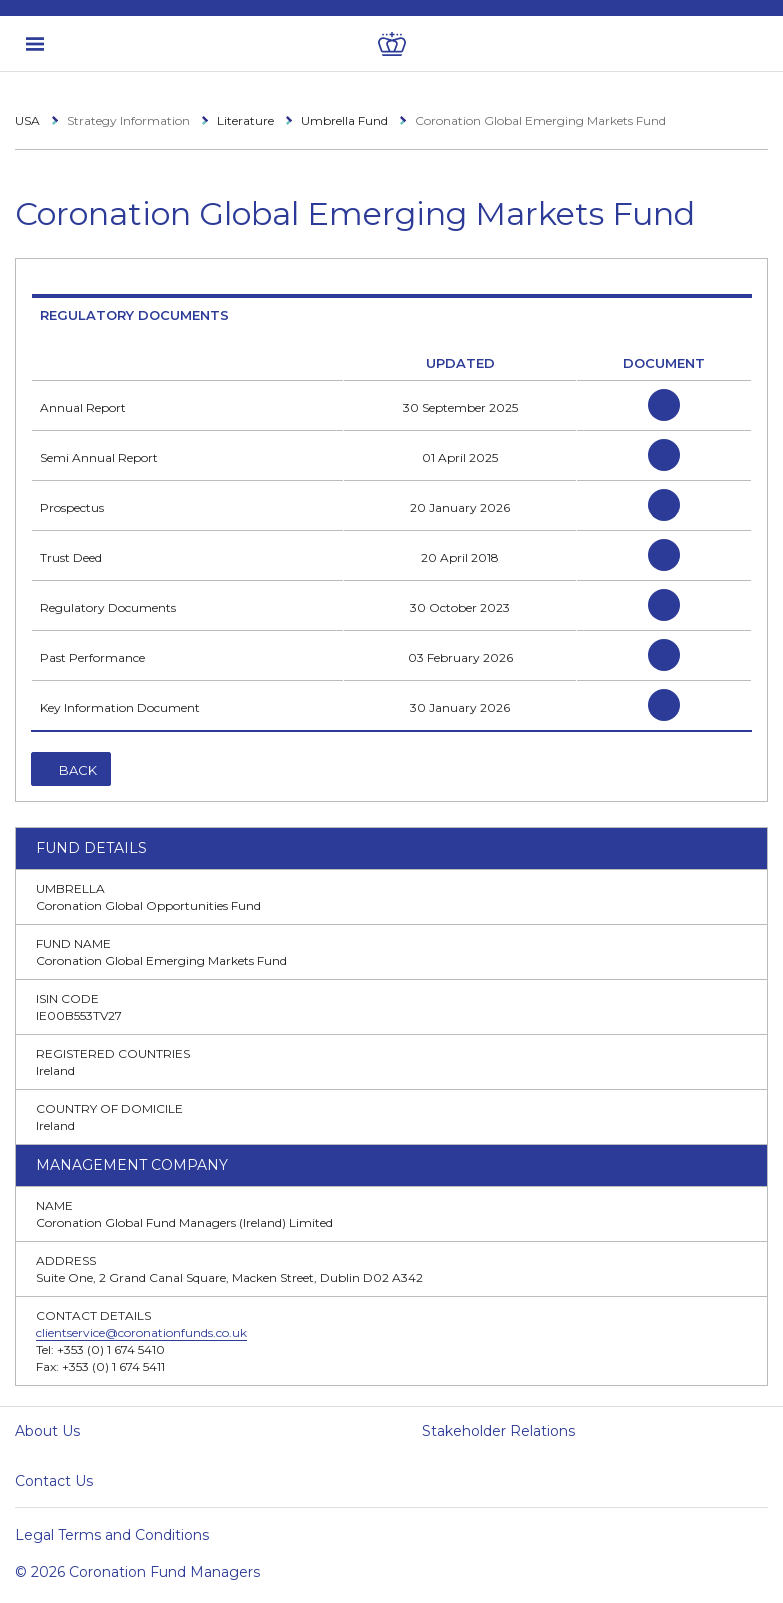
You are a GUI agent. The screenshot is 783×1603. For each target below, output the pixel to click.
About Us (47, 1431)
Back (78, 770)
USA (27, 120)
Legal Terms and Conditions (112, 1535)
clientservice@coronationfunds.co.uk (141, 1332)
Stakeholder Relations (498, 1431)
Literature (245, 120)
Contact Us (54, 1481)
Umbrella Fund (344, 120)
